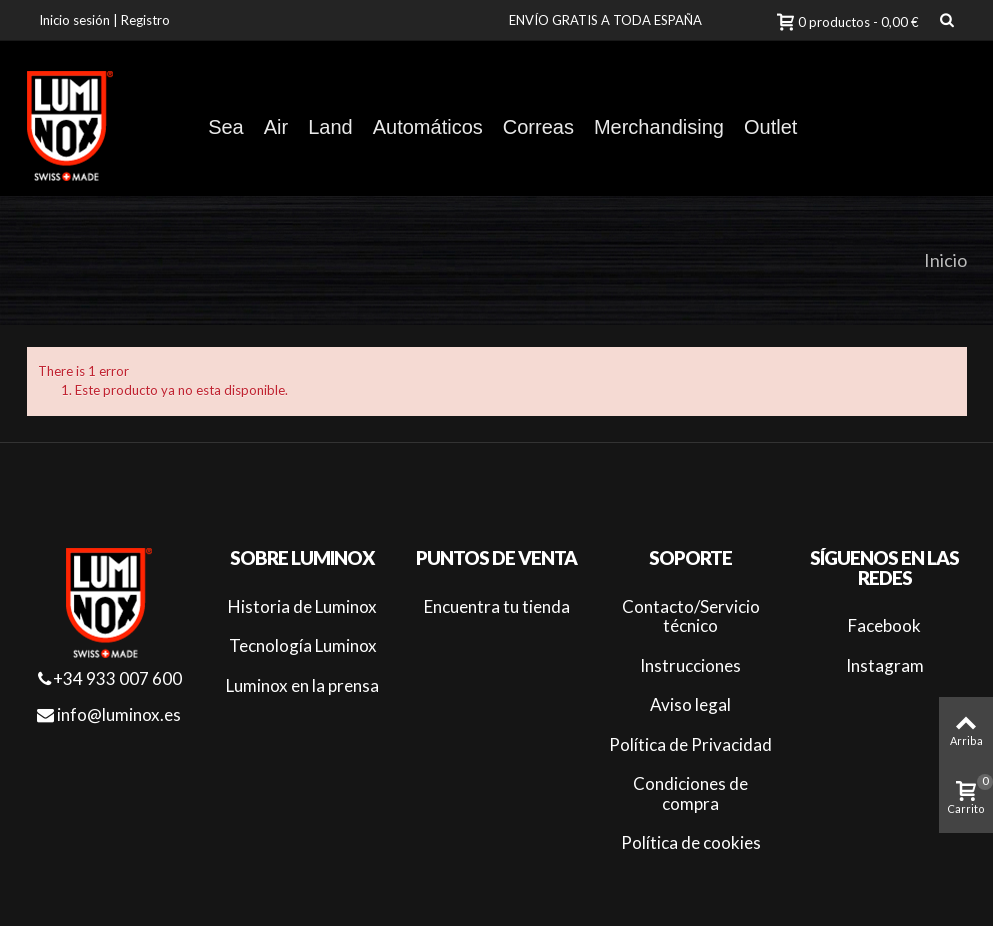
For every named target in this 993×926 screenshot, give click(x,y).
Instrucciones (690, 665)
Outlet (770, 127)
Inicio (945, 260)
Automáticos (428, 127)
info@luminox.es (109, 714)
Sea (226, 127)
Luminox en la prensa (302, 685)
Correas (538, 127)
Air (276, 127)
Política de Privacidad (690, 744)
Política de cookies (691, 842)
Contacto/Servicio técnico (691, 616)
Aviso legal (690, 704)
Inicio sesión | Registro (104, 20)
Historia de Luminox (302, 606)
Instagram (885, 665)
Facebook (884, 625)
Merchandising (659, 127)
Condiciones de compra (690, 793)
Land (330, 127)
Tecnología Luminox (303, 645)
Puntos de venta (496, 558)
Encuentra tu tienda (497, 606)
